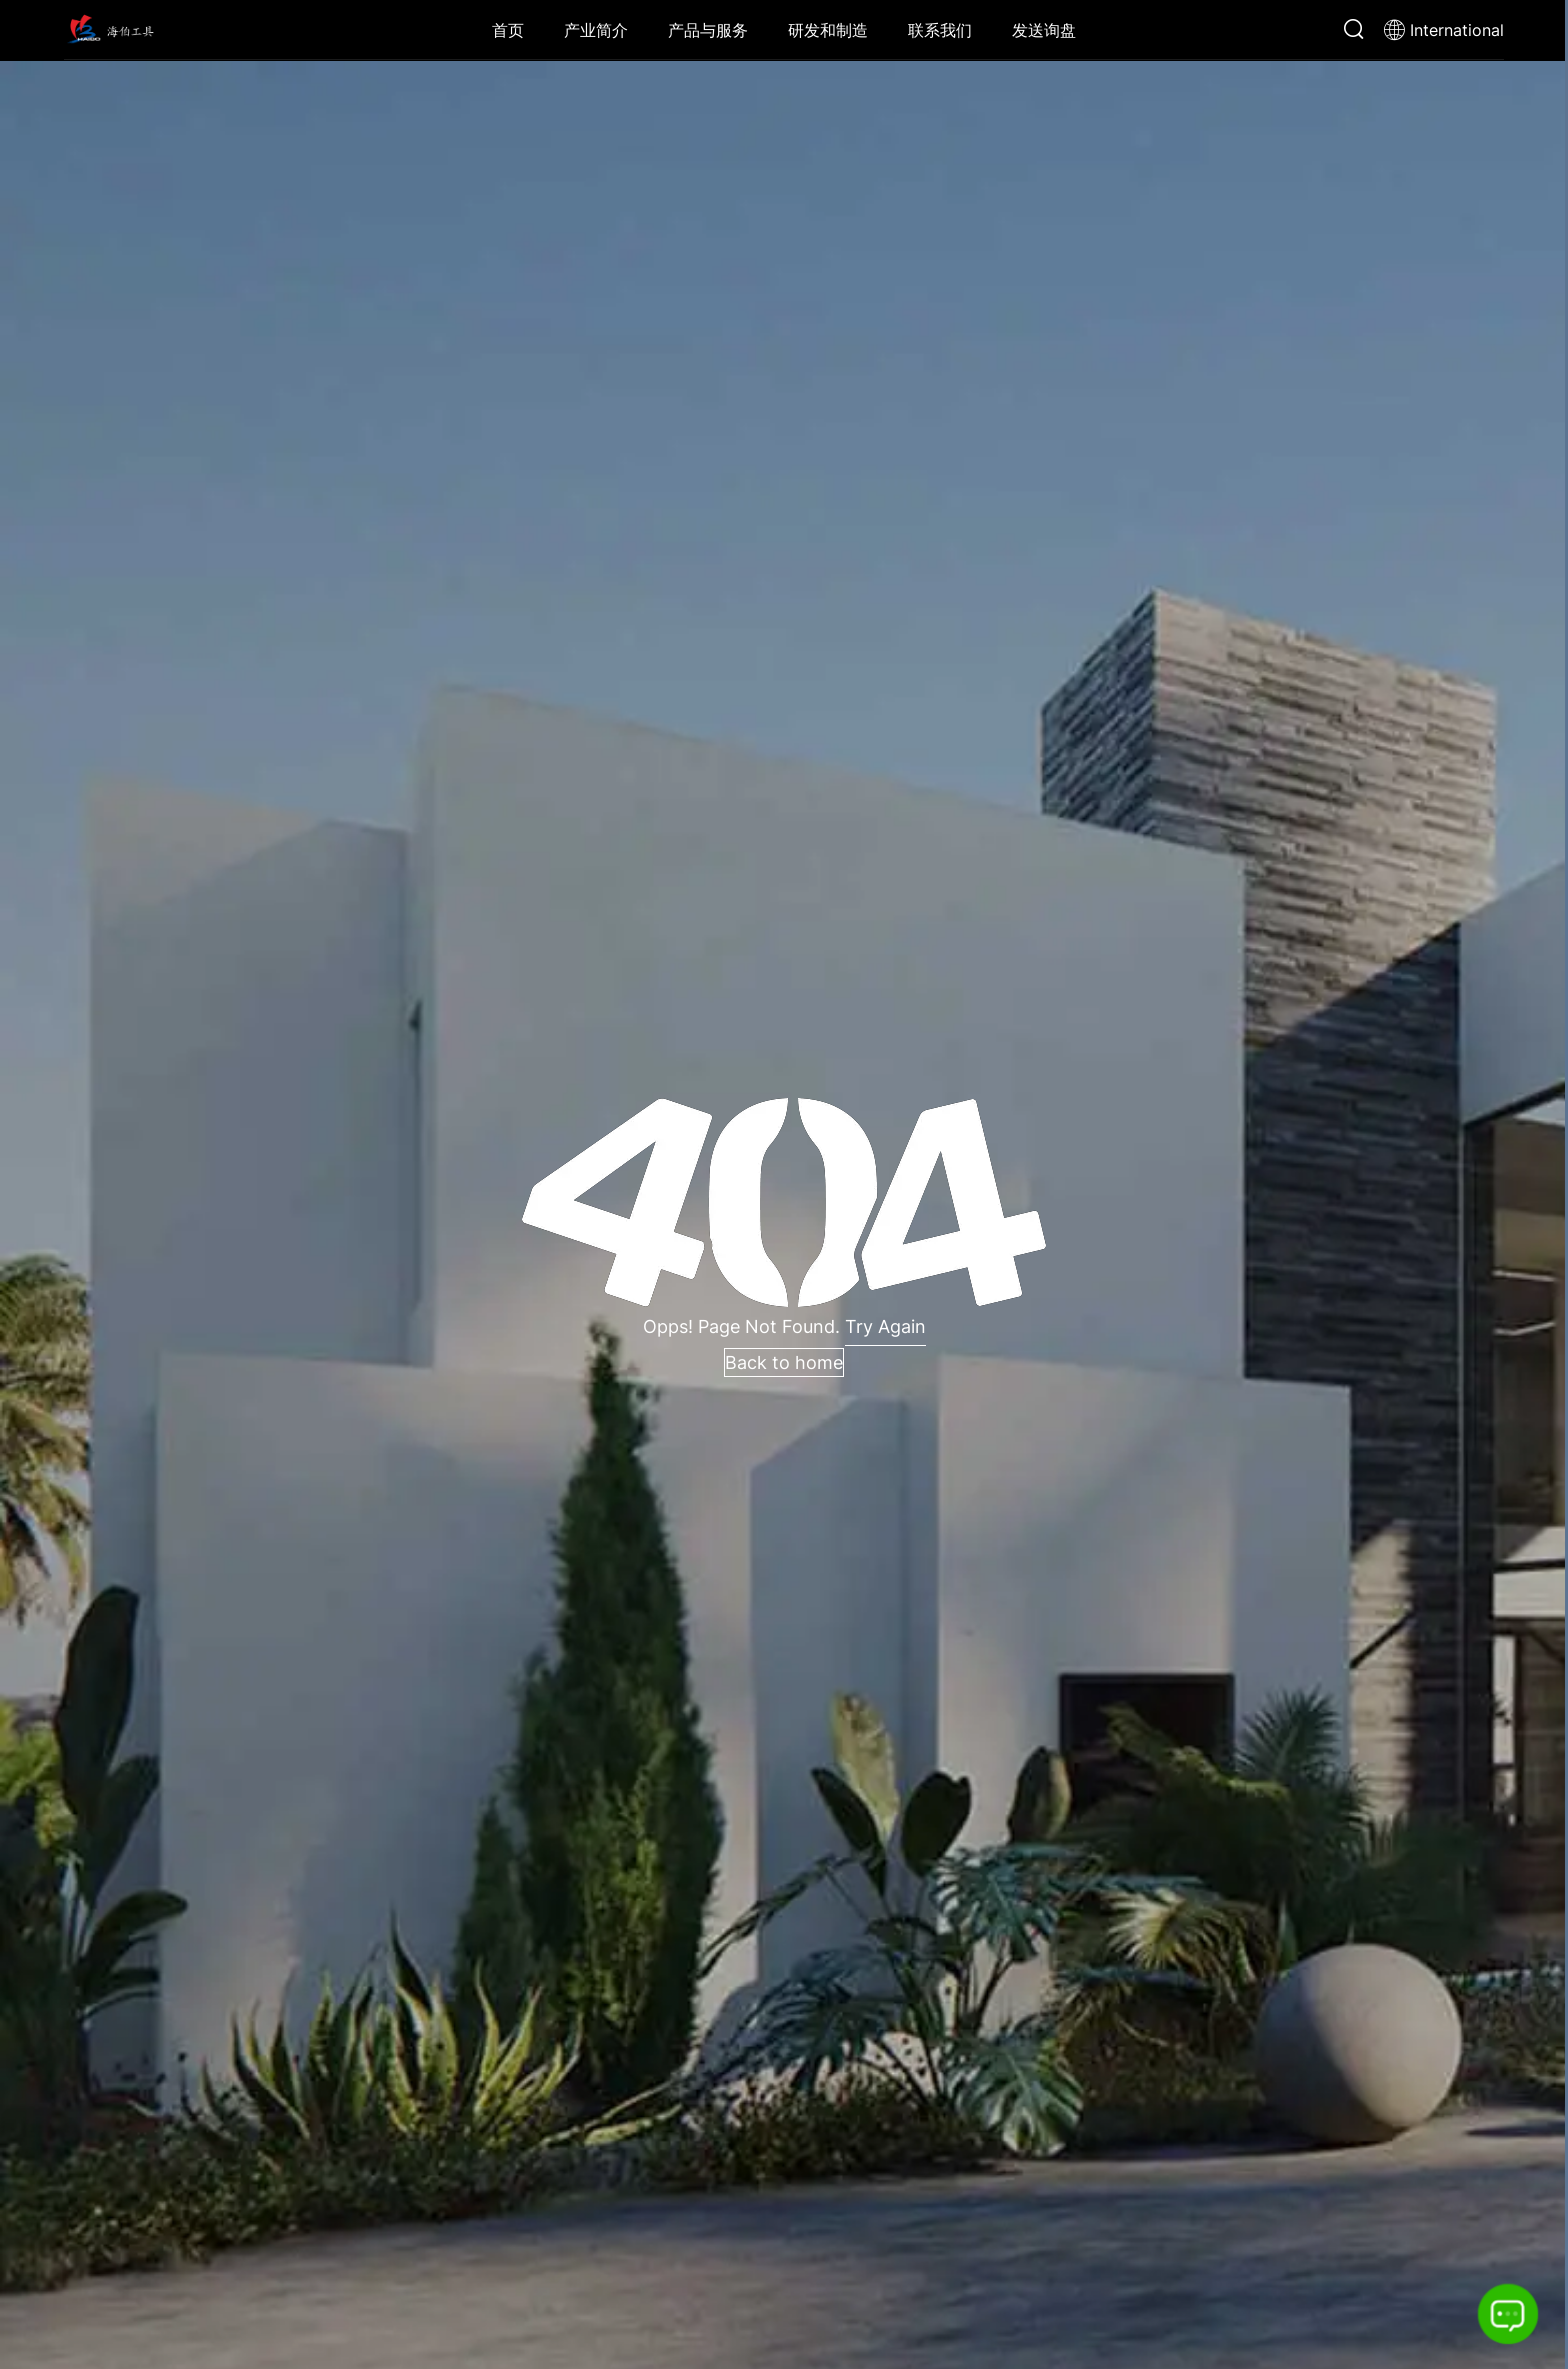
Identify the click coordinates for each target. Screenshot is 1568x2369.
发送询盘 (1044, 30)
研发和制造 (828, 30)
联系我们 (940, 30)
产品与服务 (708, 30)
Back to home (784, 1362)
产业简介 (596, 30)
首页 (508, 30)
